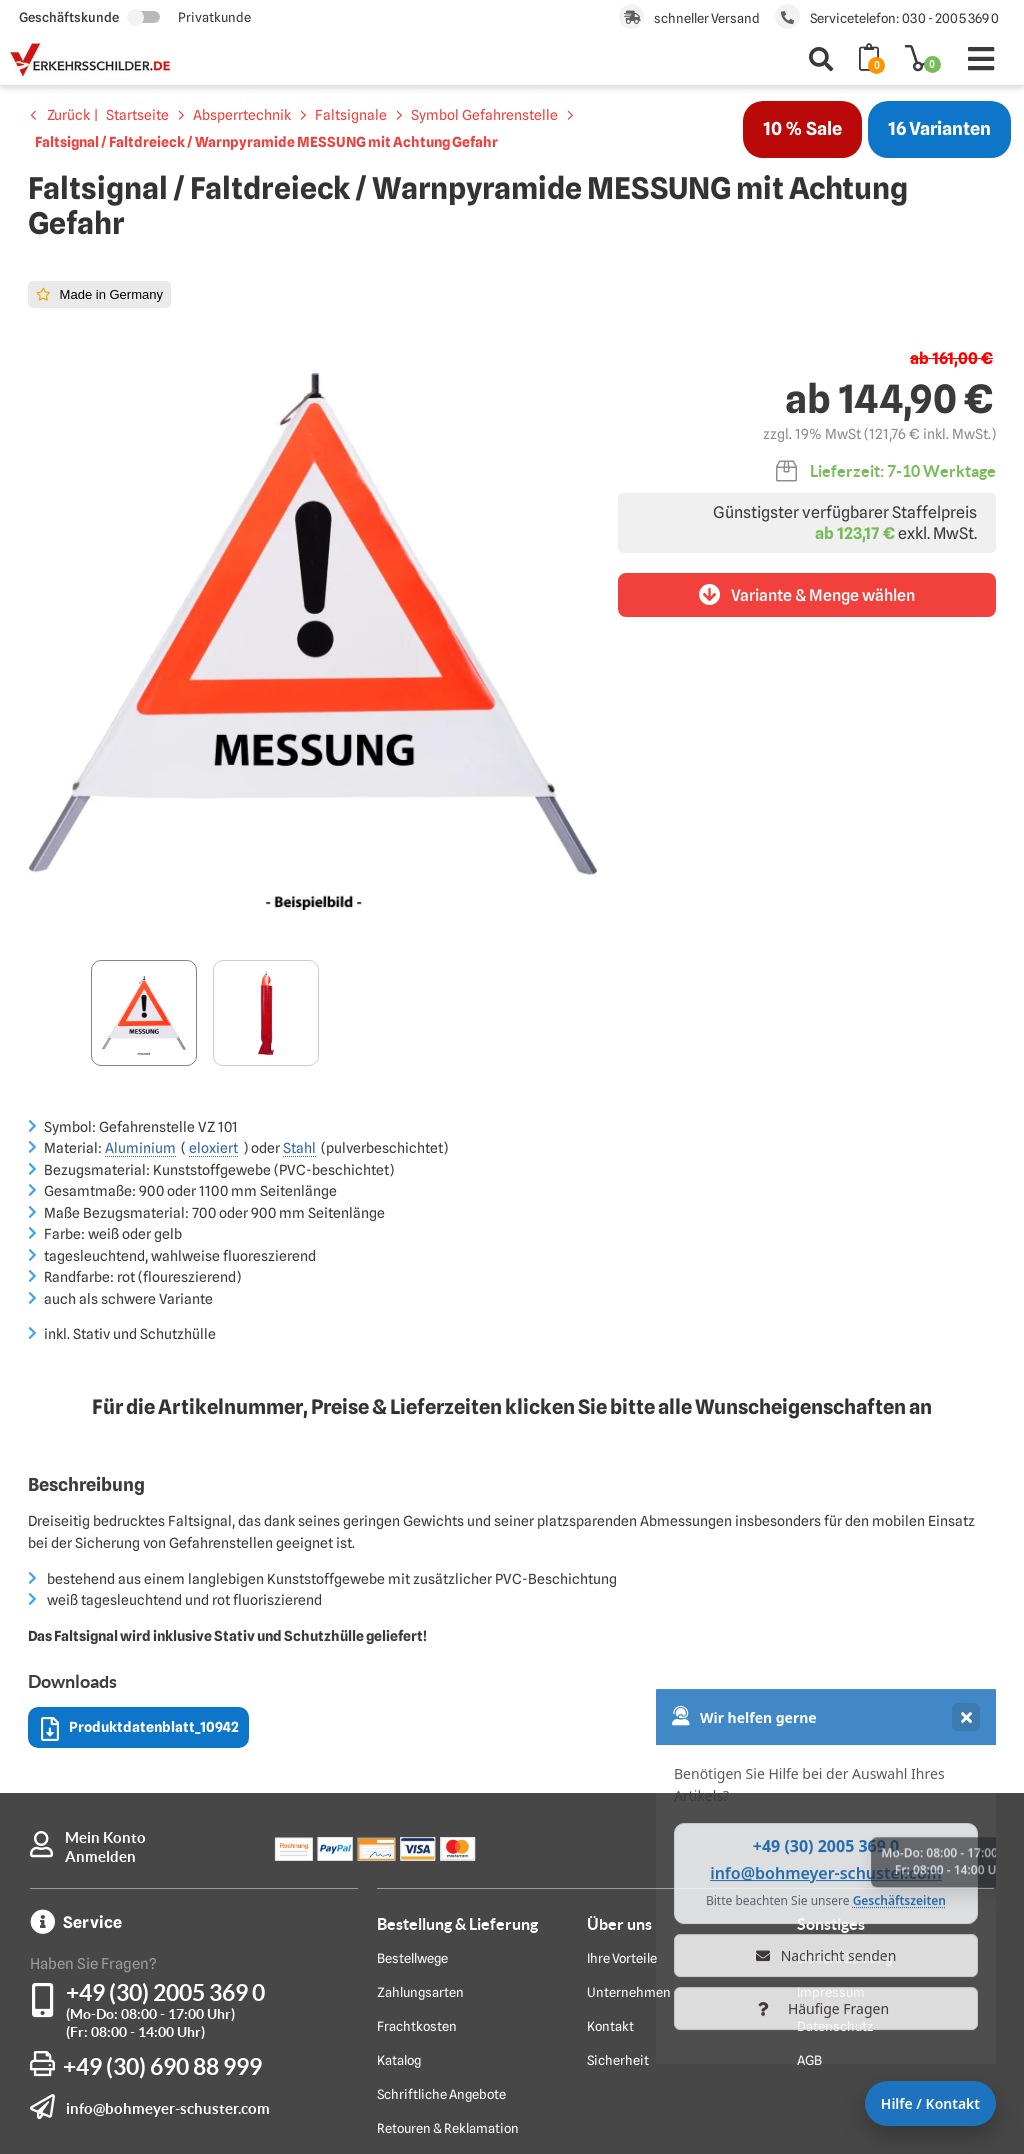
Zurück (68, 115)
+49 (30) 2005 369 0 (165, 1763)
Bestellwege (412, 1729)
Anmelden (100, 1627)
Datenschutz (835, 1797)
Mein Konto (105, 1608)
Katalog (399, 1831)
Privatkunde (214, 17)
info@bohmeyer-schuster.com (168, 1879)
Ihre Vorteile (622, 1729)
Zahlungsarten (420, 1763)
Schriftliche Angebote (441, 1865)
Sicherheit (618, 1831)
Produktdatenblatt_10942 (140, 1500)
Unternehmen (629, 1763)
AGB (809, 1831)
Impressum (831, 1763)
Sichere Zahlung (844, 1729)
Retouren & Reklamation (448, 1899)
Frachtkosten (417, 1797)
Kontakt (610, 1797)
